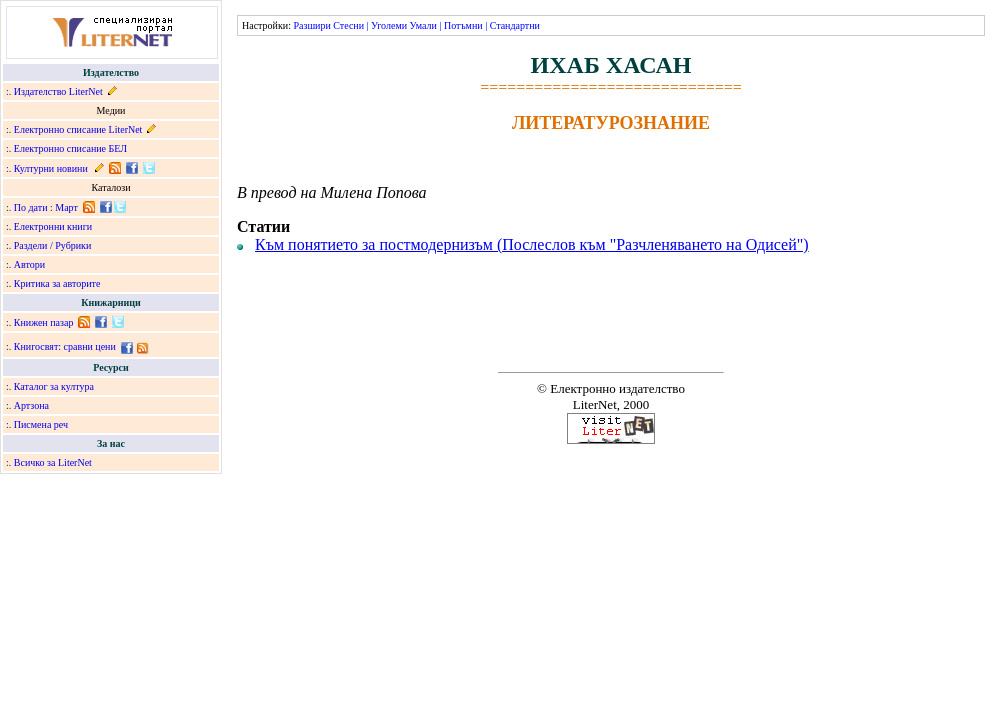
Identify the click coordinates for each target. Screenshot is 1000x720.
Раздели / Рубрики (53, 245)
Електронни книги (53, 226)
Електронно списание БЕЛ (70, 148)
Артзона (31, 405)
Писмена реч (41, 424)
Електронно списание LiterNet (78, 129)
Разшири (311, 25)
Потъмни (463, 25)
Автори (29, 264)
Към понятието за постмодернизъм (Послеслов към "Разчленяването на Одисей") (532, 244)
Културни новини (51, 168)
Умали (423, 25)
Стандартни (515, 25)
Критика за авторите (57, 283)
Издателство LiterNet (58, 91)
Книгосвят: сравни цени (65, 346)
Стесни (348, 25)
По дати (31, 207)
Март (66, 207)
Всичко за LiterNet (53, 462)
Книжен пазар (44, 322)
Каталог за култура (54, 386)
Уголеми (389, 25)
